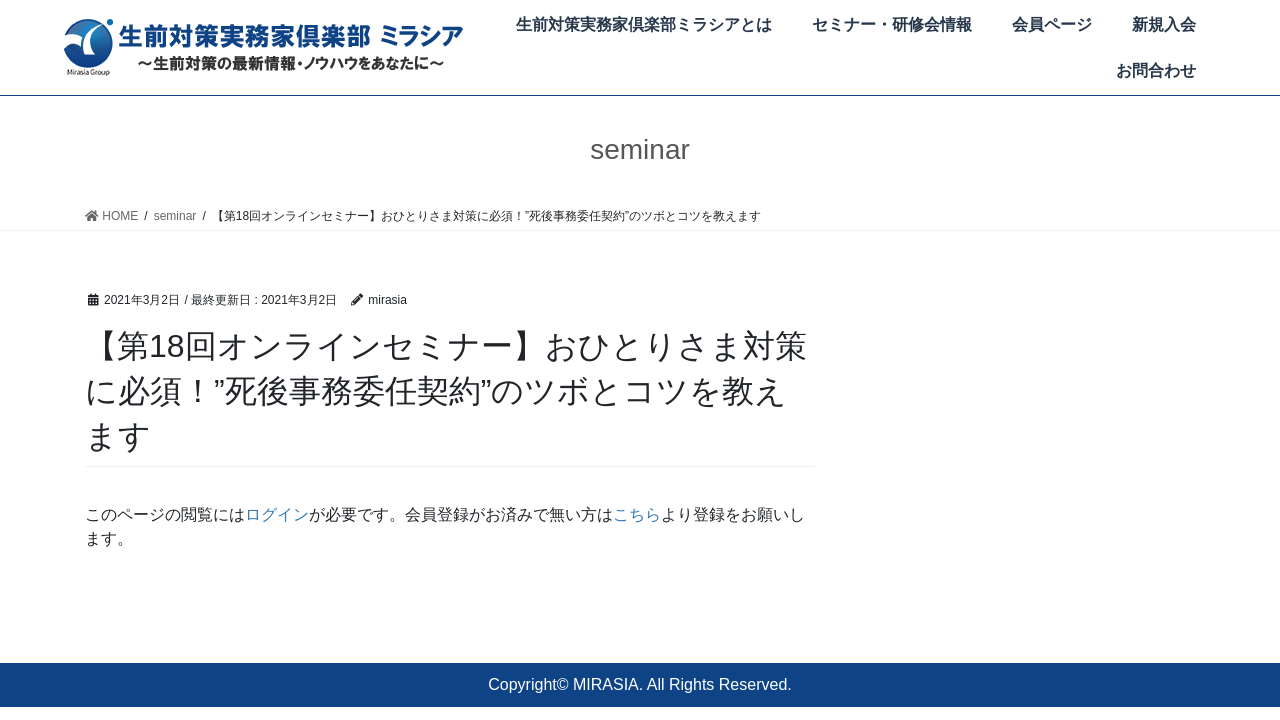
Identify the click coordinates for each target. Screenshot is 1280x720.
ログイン (277, 514)
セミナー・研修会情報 (892, 24)
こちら (637, 514)
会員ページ (1052, 24)
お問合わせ (1156, 70)
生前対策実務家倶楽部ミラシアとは (644, 24)
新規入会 (1164, 24)
